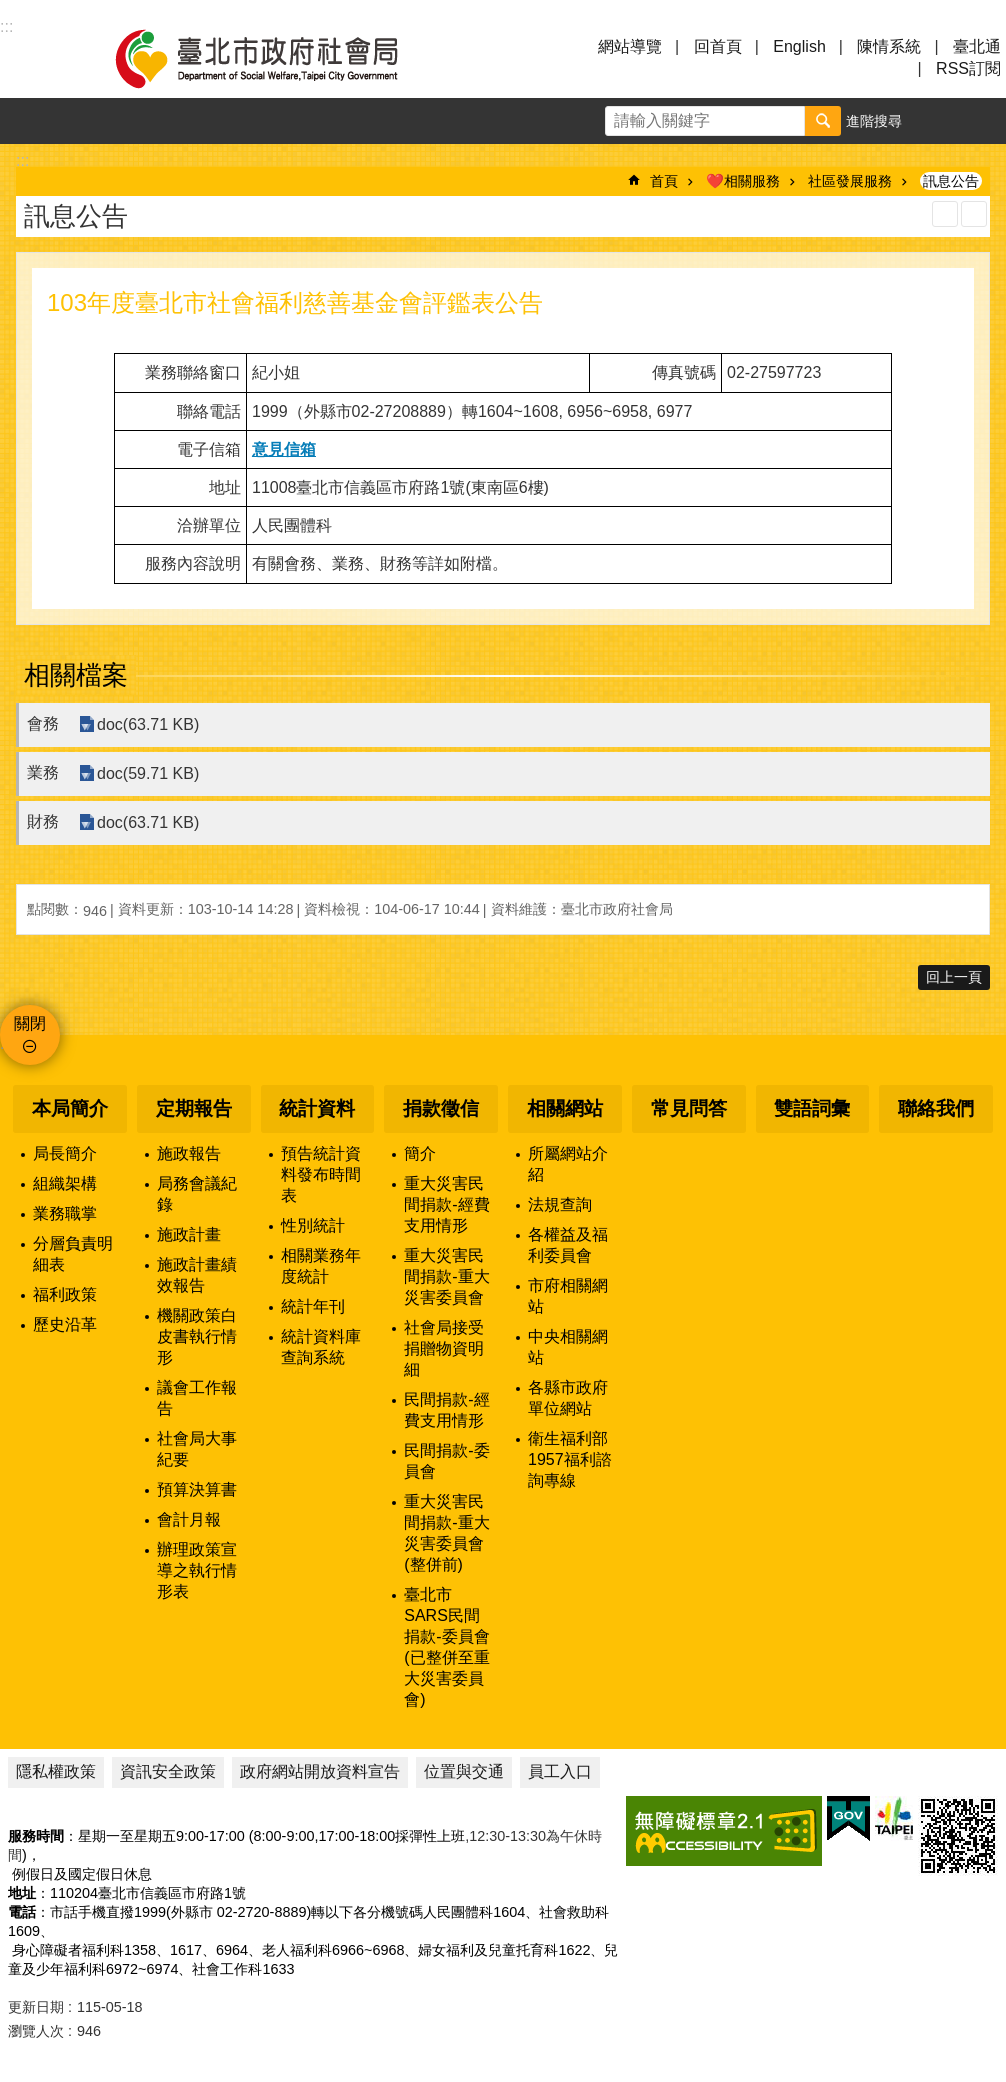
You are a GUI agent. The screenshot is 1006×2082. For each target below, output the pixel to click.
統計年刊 (313, 1306)
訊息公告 (951, 181)
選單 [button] (40, 58)
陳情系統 (889, 46)
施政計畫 (189, 1234)
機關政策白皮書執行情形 (197, 1336)
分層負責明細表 (73, 1254)
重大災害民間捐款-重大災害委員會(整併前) (446, 1533)
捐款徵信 (441, 1108)
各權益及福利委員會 (568, 1245)
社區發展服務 (850, 181)
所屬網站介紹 (568, 1164)
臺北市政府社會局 (280, 58)
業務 (43, 772)
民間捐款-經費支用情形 (446, 1410)
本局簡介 (70, 1108)
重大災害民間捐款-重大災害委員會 (446, 1276)
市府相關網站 (568, 1296)
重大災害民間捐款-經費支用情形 (446, 1204)
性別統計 (313, 1225)
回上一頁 (954, 977)
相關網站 (565, 1108)
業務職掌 (65, 1213)
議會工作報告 (197, 1398)
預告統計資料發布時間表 (321, 1174)
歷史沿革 (65, 1324)
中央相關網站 (568, 1347)
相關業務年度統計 (321, 1266)
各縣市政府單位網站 (568, 1398)
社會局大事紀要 (197, 1449)
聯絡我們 (936, 1108)
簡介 (420, 1153)
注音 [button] (974, 214)
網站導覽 (630, 46)
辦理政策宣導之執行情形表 (197, 1570)
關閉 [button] (30, 1023)
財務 (43, 821)
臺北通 (977, 46)
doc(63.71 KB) (148, 724)
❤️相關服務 (743, 181)
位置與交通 (464, 1771)
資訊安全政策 (168, 1771)
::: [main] (22, 160)
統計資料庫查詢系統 (321, 1347)
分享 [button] (983, 121)
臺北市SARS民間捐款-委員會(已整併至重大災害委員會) (446, 1647)
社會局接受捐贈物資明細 (444, 1348)
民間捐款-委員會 (446, 1461)
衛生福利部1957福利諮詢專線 (570, 1459)
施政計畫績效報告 (197, 1275)
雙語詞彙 (812, 1108)
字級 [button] (937, 121)
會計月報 (189, 1519)
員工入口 (560, 1771)
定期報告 (194, 1108)
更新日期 (36, 2007)
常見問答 (689, 1108)
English (799, 46)
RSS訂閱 (968, 68)
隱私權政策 (56, 1771)
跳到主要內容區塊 (10, 10)
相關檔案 (76, 675)
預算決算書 (197, 1489)
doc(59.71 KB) (148, 773)
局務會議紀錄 (197, 1194)
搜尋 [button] (823, 121)
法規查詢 (560, 1204)
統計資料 (317, 1108)
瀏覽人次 (36, 2031)
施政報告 (189, 1153)
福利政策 (65, 1294)
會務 (43, 723)
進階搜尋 (874, 121)
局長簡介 (65, 1153)
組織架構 (65, 1183)
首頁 (664, 181)
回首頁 (718, 46)
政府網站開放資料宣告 (320, 1771)
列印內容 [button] (945, 214)
